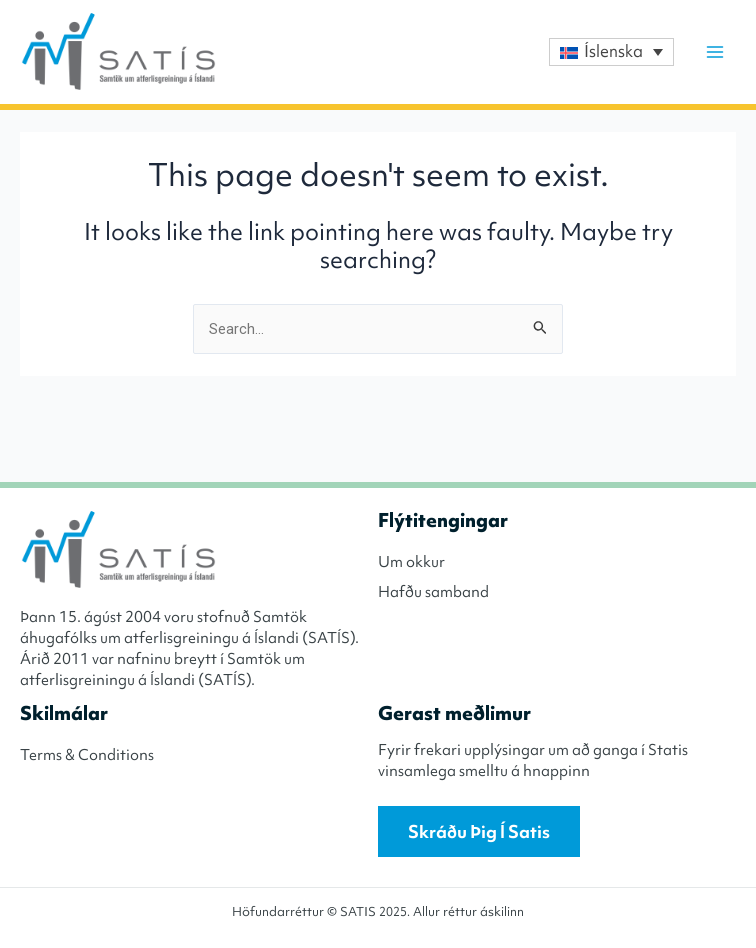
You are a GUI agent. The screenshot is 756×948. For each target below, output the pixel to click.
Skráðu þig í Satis (479, 831)
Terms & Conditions (87, 755)
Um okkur (411, 562)
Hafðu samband (433, 592)
